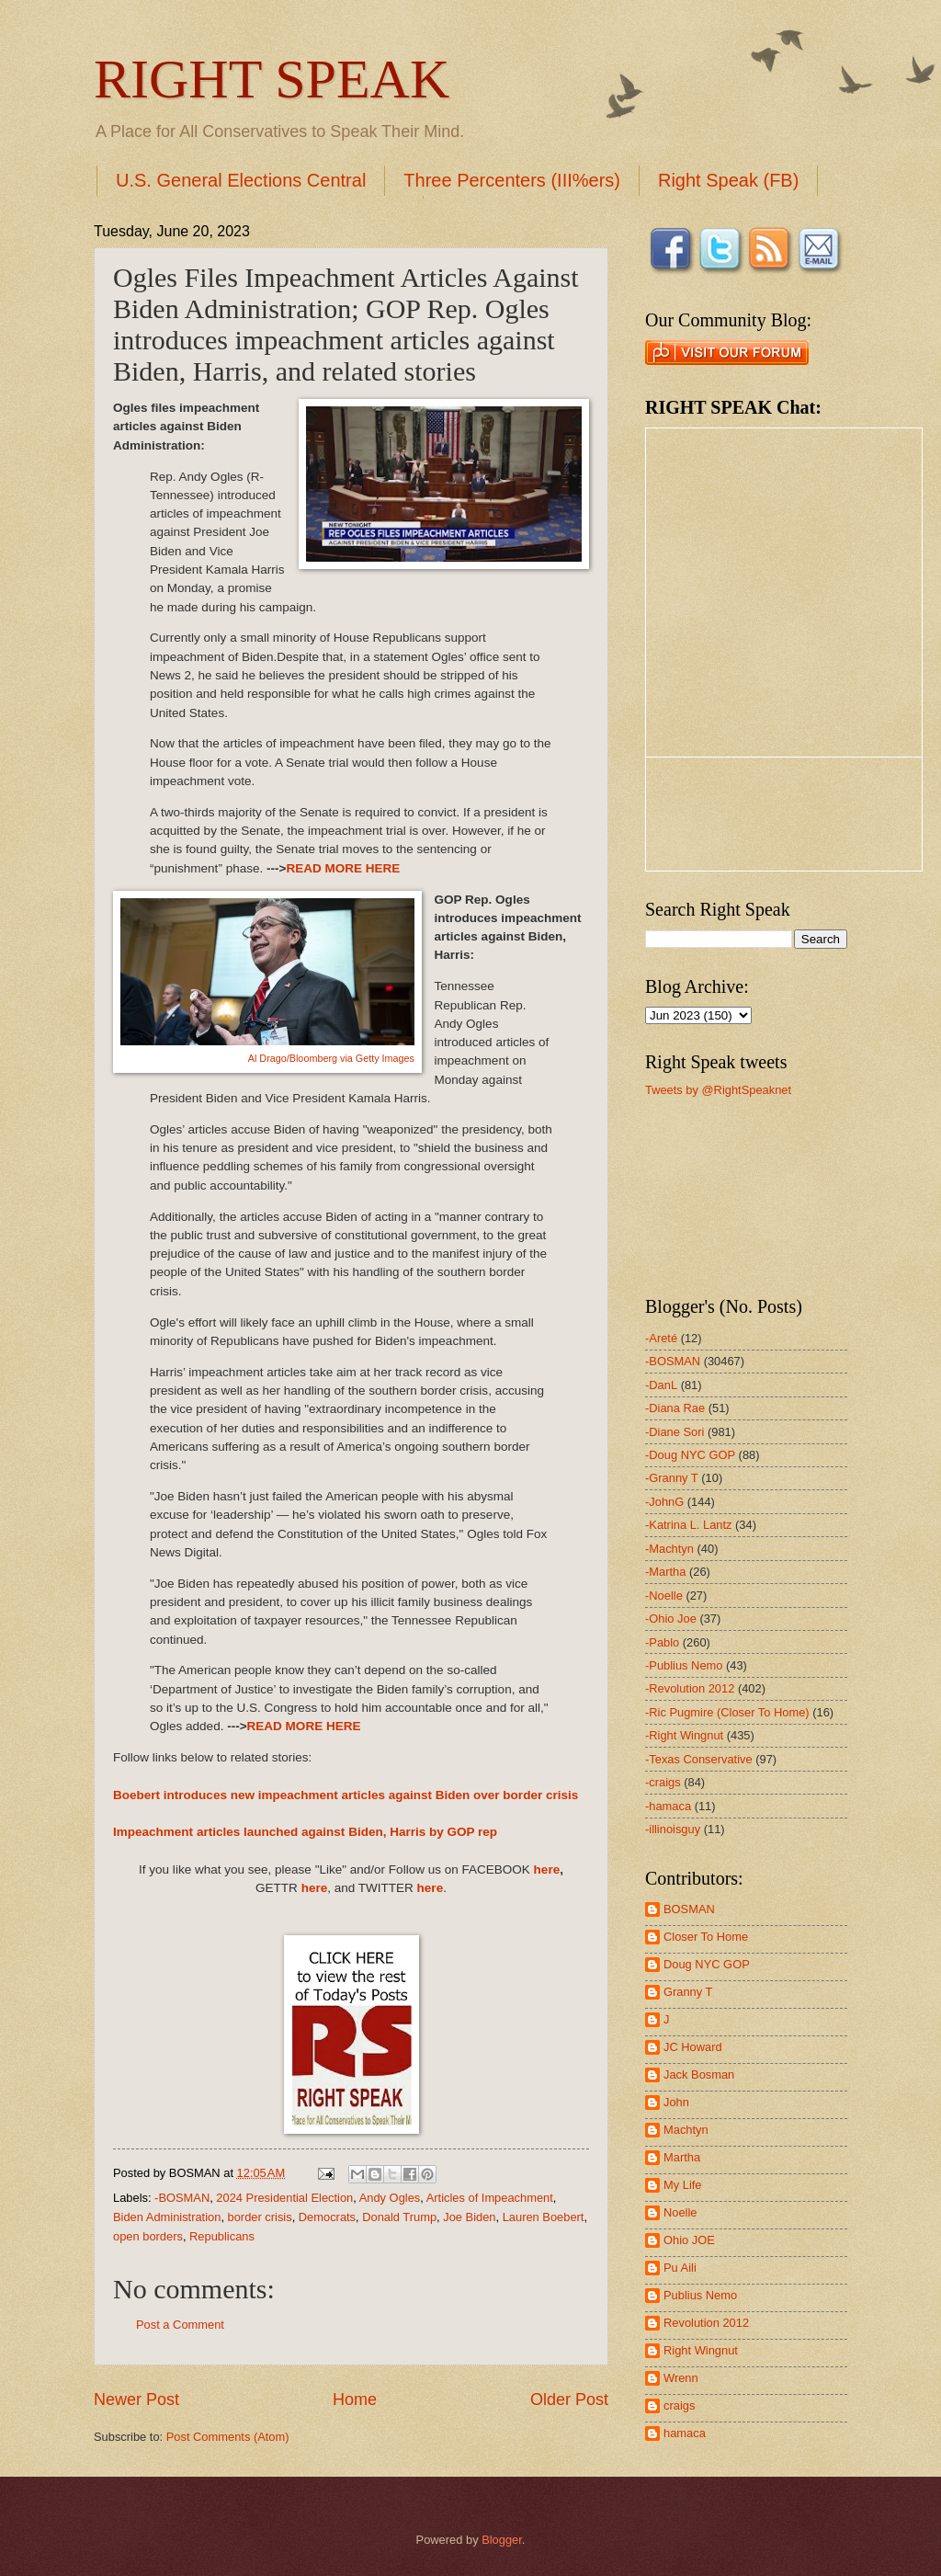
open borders (148, 2236)
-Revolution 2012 (689, 1688)
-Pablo (662, 1642)
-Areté (661, 1338)
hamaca (684, 2433)
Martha (681, 2157)
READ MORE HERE (343, 868)
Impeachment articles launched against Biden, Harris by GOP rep (305, 1832)
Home (355, 2399)
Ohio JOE (689, 2240)
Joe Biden (469, 2217)
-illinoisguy (672, 1829)
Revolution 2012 (706, 2323)
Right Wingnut (700, 2350)
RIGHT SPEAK (271, 79)
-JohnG (664, 1502)
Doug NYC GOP (706, 1964)
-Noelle (664, 1595)
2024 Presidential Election (284, 2198)
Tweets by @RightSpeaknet (718, 1090)
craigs (679, 2405)
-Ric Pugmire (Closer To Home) (727, 1712)
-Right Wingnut (684, 1735)
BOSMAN (689, 1909)
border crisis (260, 2217)
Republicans (222, 2236)
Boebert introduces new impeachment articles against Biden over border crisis (345, 1795)
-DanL (661, 1385)
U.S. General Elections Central (241, 180)
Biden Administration (167, 2217)
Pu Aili (680, 2267)
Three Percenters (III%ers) (511, 180)
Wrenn (680, 2378)
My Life (682, 2185)
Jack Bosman (698, 2074)
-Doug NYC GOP (690, 1455)
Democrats (327, 2217)
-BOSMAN (182, 2198)
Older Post (569, 2399)
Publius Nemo (700, 2295)
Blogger (502, 2540)
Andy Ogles (390, 2198)
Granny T (687, 1992)
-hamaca (668, 1806)
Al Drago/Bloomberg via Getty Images (331, 1058)
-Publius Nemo (683, 1665)
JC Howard (692, 2047)
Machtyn (686, 2130)
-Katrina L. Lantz (688, 1525)
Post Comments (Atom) (227, 2437)
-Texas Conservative (699, 1759)
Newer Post (136, 2399)
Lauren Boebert (543, 2217)
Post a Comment (180, 2324)
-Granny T (671, 1478)
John (676, 2102)
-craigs (663, 1782)
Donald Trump (399, 2217)
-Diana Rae (675, 1408)
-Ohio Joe (671, 1618)
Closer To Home (705, 1936)
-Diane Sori (674, 1432)
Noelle (680, 2212)
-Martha (665, 1572)
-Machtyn (669, 1549)
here (547, 1869)
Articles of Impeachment (489, 2198)
